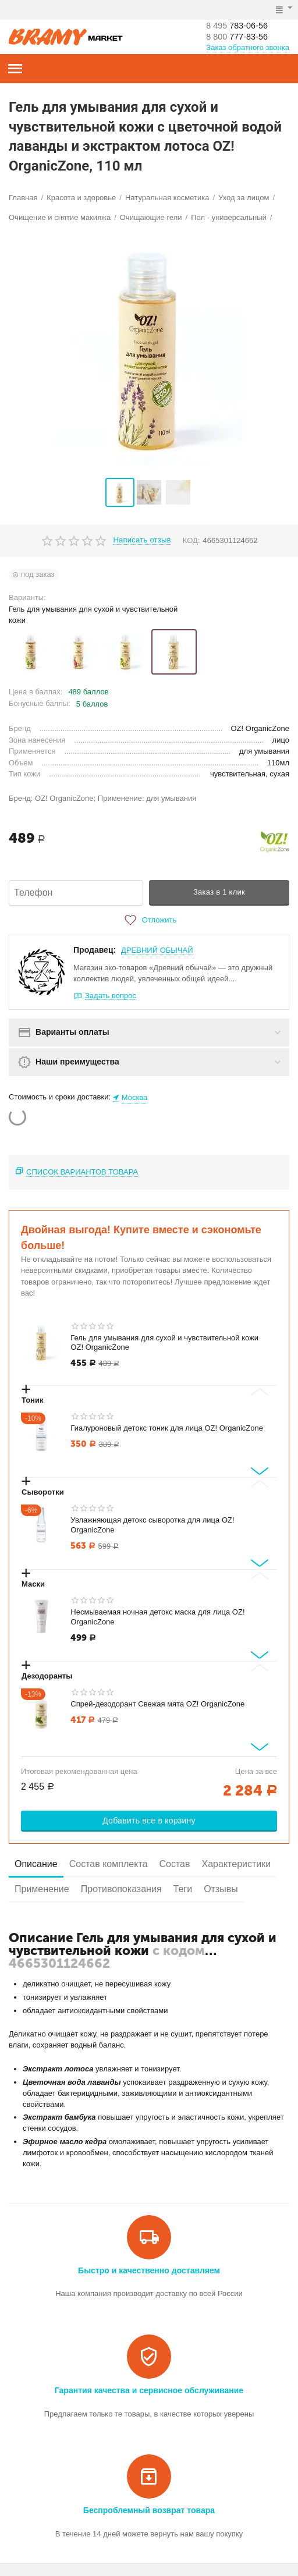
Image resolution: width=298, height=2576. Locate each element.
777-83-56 (240, 37)
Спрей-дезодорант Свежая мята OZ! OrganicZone (157, 1703)
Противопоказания (121, 1889)
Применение (42, 1889)
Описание (36, 1864)
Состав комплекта (108, 1864)
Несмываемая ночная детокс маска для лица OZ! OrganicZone (157, 1617)
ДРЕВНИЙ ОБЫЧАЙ (157, 950)
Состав (174, 1864)
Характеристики (236, 1864)
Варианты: (27, 597)
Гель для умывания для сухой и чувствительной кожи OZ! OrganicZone (164, 1342)
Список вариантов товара (82, 1172)
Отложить (149, 920)
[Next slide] (259, 1471)
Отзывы (221, 1889)
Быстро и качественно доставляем (149, 2270)
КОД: (191, 540)
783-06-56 (240, 25)
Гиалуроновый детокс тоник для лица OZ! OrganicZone (166, 1428)
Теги (183, 1889)
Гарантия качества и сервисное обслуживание (149, 2390)
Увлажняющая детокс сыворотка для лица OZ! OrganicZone (152, 1525)
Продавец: (94, 950)
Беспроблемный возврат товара (149, 2510)
